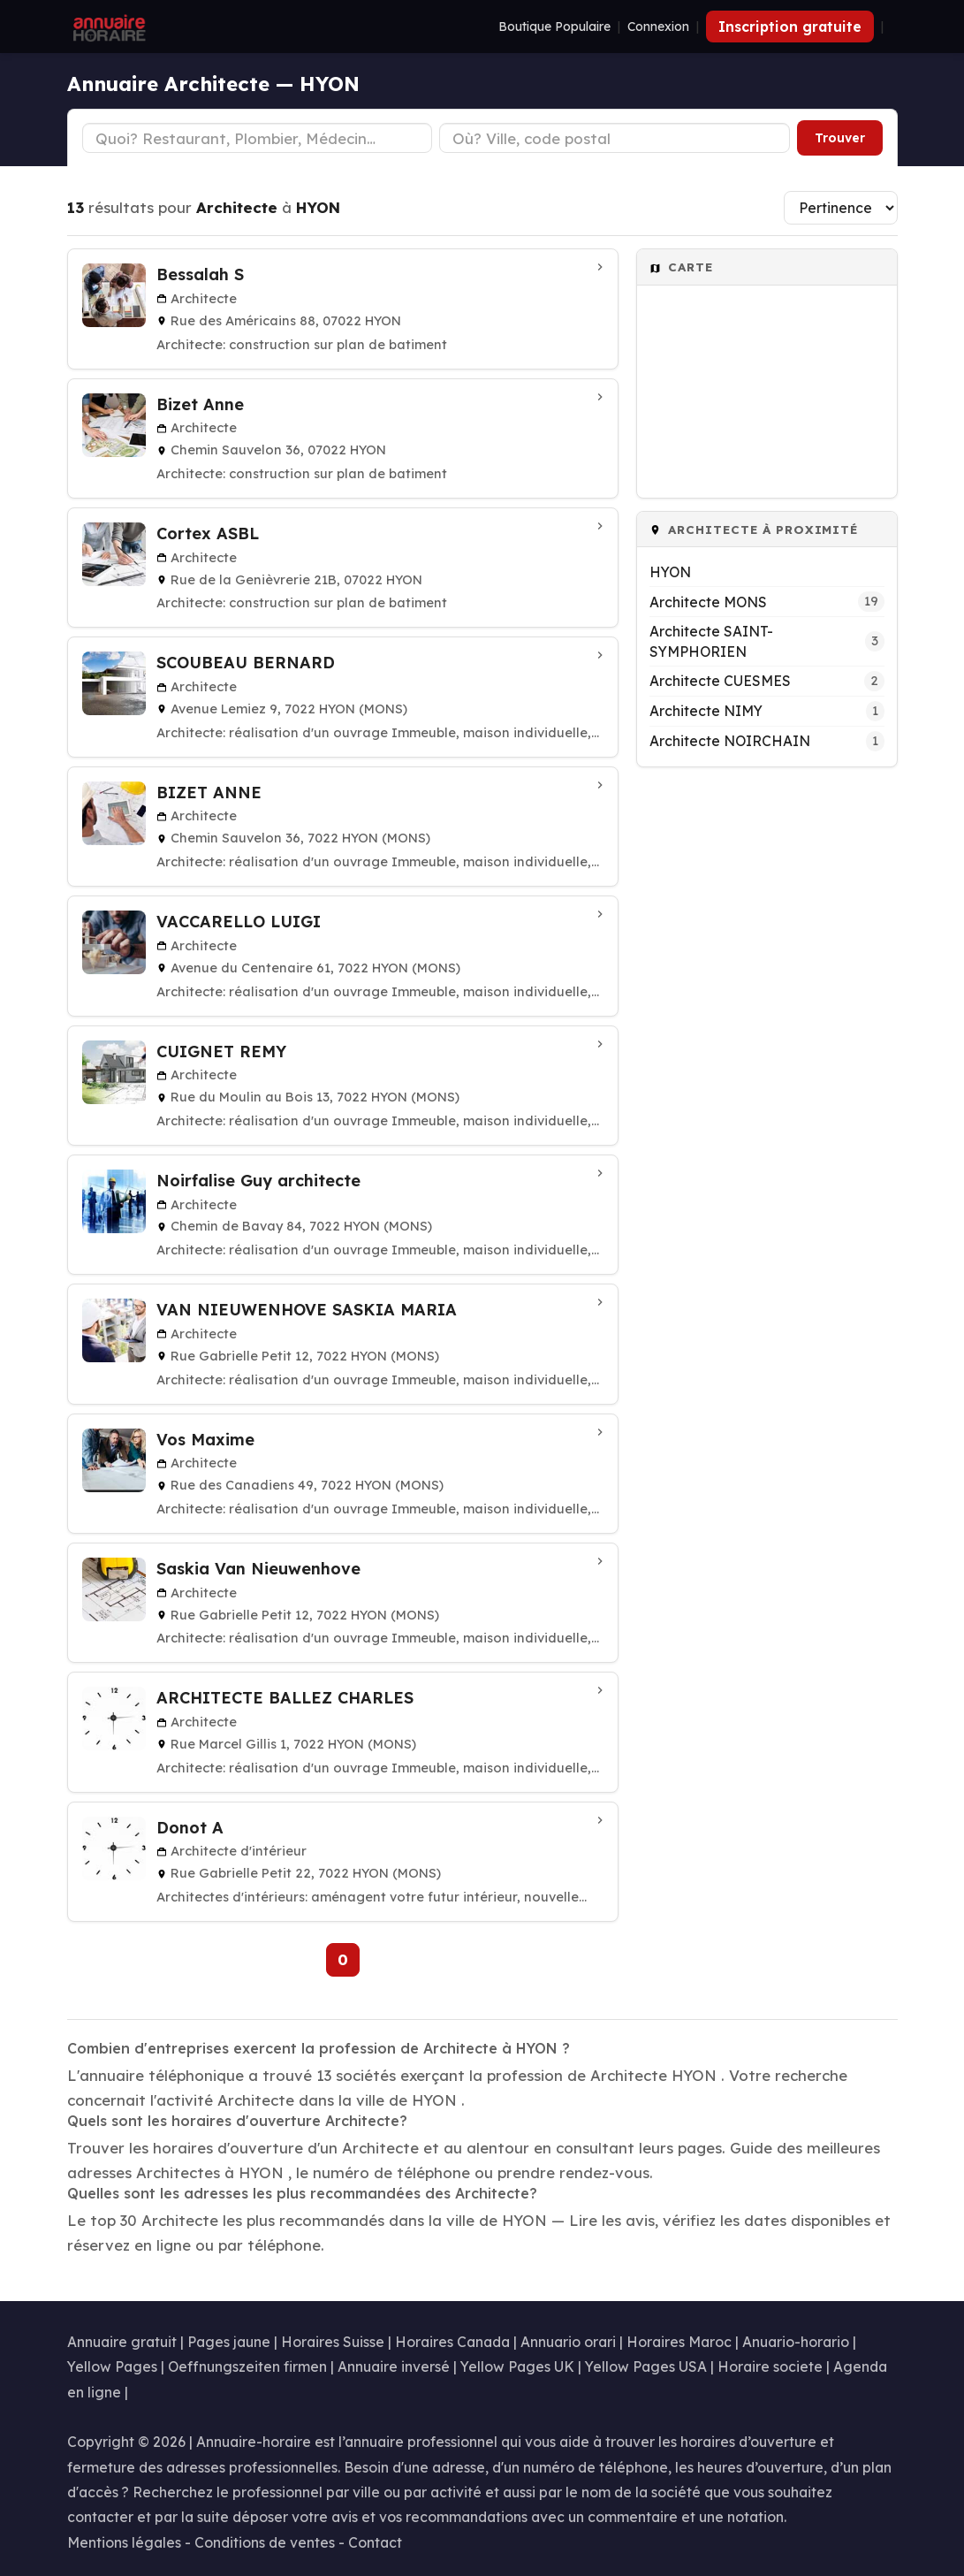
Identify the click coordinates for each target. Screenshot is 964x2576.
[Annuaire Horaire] (108, 26)
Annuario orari (568, 2342)
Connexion (658, 26)
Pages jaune (228, 2342)
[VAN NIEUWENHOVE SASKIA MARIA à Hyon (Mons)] (343, 1344)
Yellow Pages (112, 2366)
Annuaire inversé (394, 2366)
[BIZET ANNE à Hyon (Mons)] (343, 826)
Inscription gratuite (790, 26)
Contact (375, 2542)
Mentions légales (124, 2542)
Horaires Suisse (332, 2342)
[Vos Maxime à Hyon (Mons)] (343, 1474)
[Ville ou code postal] (614, 138)
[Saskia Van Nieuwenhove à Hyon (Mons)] (343, 1603)
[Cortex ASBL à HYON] (343, 567)
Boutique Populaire (554, 26)
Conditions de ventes (264, 2542)
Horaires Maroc (679, 2342)
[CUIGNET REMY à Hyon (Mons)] (343, 1085)
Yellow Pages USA (646, 2366)
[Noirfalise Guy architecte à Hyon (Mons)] (343, 1215)
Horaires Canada (452, 2342)
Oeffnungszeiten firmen (247, 2366)
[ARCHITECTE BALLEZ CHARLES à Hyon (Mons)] (343, 1732)
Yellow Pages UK (517, 2366)
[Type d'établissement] (257, 138)
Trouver (840, 138)
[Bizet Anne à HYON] (343, 438)
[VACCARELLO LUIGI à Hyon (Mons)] (343, 956)
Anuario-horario (795, 2342)
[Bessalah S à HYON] (343, 308)
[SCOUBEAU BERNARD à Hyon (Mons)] (343, 696)
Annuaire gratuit (122, 2342)
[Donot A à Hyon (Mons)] (343, 1862)
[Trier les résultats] (841, 208)
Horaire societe (770, 2366)
